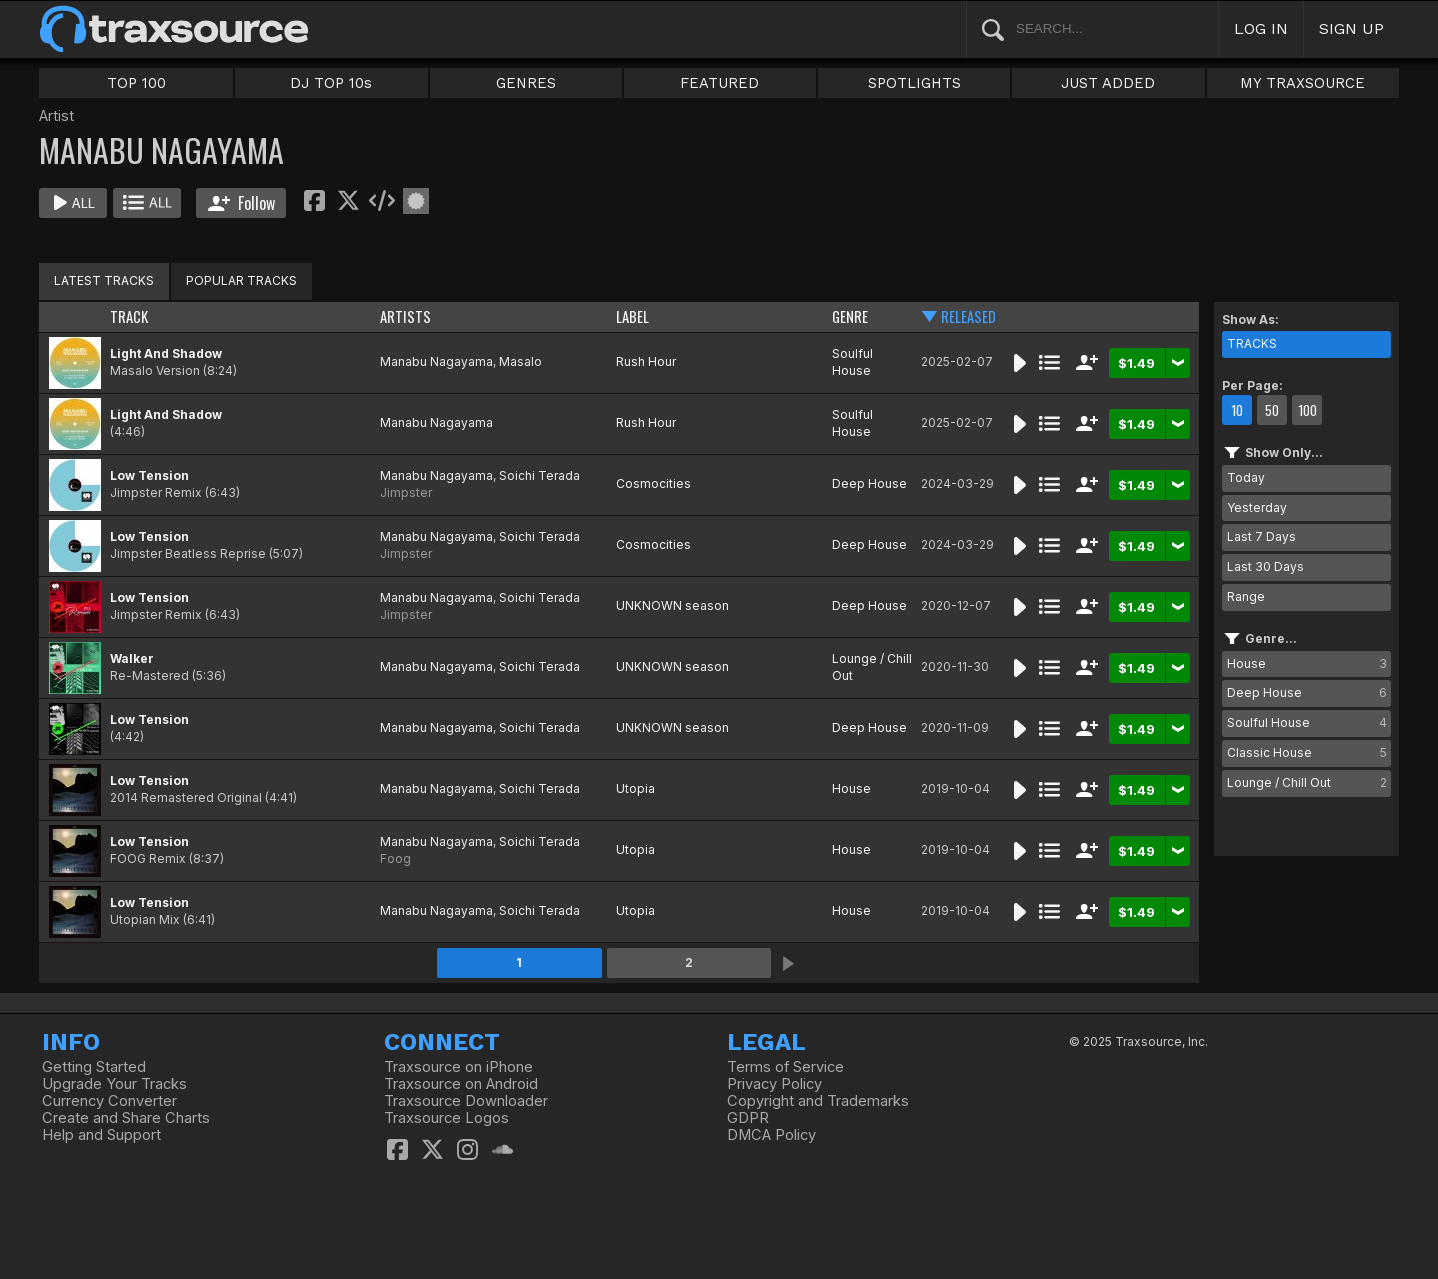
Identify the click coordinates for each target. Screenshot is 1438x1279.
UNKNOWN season (672, 605)
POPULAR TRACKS (241, 280)
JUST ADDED (1108, 83)
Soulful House (852, 362)
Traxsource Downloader (466, 1101)
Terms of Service (785, 1067)
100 (1307, 410)
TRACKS (1252, 343)
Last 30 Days (1265, 566)
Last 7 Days (1261, 536)
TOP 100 (136, 83)
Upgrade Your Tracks (114, 1084)
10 (1237, 410)
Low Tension (149, 475)
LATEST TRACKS (104, 280)
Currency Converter (109, 1101)
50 (1272, 410)
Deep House (869, 483)
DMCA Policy (771, 1135)
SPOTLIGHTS (914, 83)
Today (1246, 477)
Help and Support (101, 1135)
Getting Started (94, 1067)
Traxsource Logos (446, 1118)
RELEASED (968, 316)
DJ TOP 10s (331, 83)
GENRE (850, 316)
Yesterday (1257, 507)
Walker (132, 658)
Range (1246, 596)
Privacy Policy (774, 1084)
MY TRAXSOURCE (1302, 83)
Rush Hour (646, 361)
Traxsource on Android (461, 1084)
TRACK (129, 316)
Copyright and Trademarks (818, 1101)
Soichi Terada (539, 475)
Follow (241, 203)
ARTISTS (405, 316)
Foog (395, 858)
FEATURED (719, 83)
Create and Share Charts (126, 1118)
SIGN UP (1351, 28)
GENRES (526, 83)
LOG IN (1261, 28)
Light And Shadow (166, 353)
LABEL (632, 316)
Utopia (635, 788)
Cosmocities (653, 483)
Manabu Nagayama (436, 361)
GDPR (748, 1118)
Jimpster (406, 492)
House (851, 788)
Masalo (520, 361)
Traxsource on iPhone (458, 1067)
